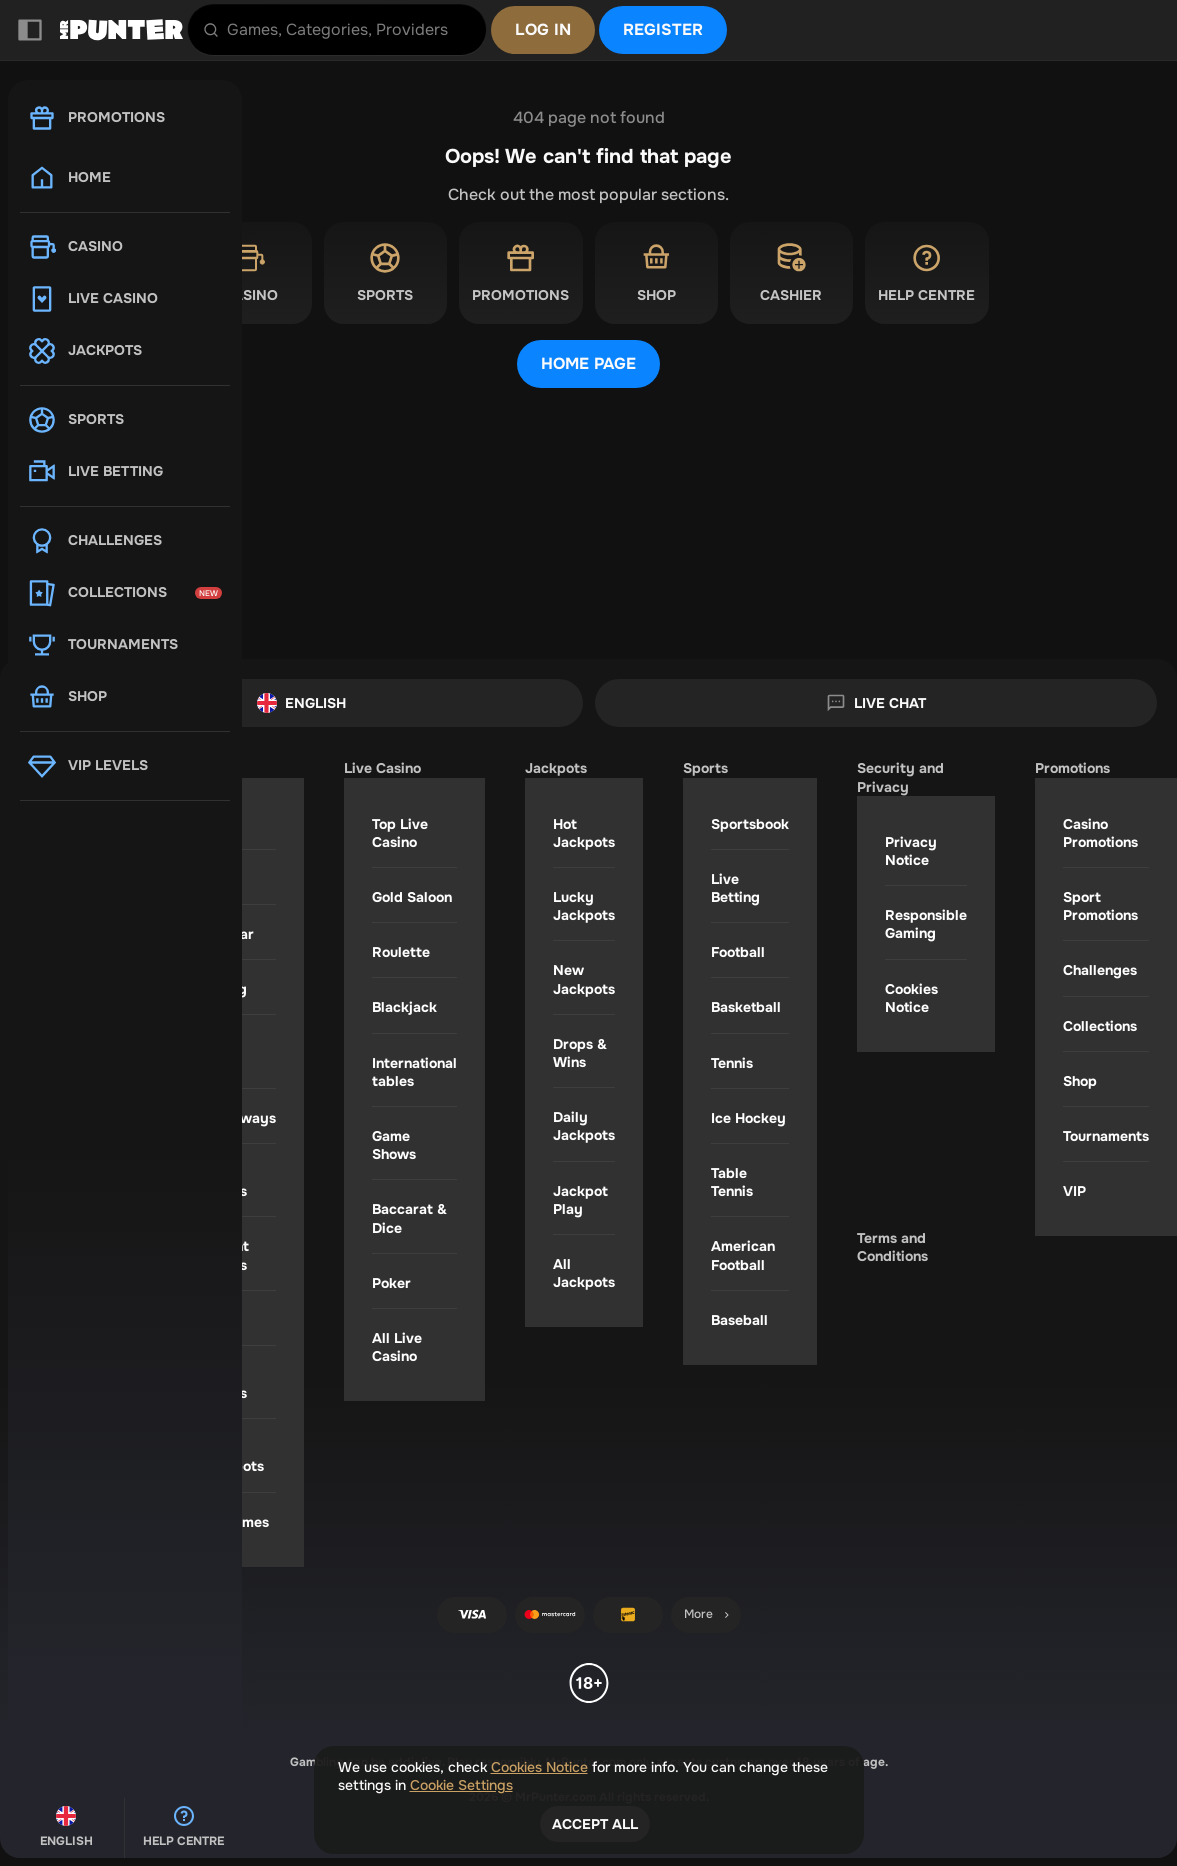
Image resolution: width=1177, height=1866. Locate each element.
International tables (414, 1072)
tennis (732, 1063)
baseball (739, 1320)
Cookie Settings (461, 1785)
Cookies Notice (911, 998)
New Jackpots (584, 979)
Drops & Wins (580, 1053)
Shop (1080, 1081)
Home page (588, 363)
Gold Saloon (412, 897)
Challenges (1100, 970)
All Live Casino (397, 1347)
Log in (543, 29)
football (738, 952)
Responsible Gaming (926, 924)
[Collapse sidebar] (30, 30)
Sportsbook (750, 824)
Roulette (401, 952)
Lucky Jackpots (584, 906)
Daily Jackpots (584, 1126)
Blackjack (404, 1007)
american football (743, 1255)
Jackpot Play (580, 1200)
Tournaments (1106, 1136)
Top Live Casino (400, 833)
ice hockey (748, 1118)
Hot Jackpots (584, 833)
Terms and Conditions (892, 1247)
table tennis (732, 1182)
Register (663, 29)
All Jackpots (584, 1273)
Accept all (595, 1824)
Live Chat (876, 703)
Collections (1100, 1026)
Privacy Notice (911, 851)
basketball (746, 1007)
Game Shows (394, 1145)
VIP (1074, 1191)
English (301, 703)
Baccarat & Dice (409, 1218)
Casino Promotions (1100, 833)
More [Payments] (708, 1614)
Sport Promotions (1100, 906)
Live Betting (735, 888)
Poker (391, 1283)
